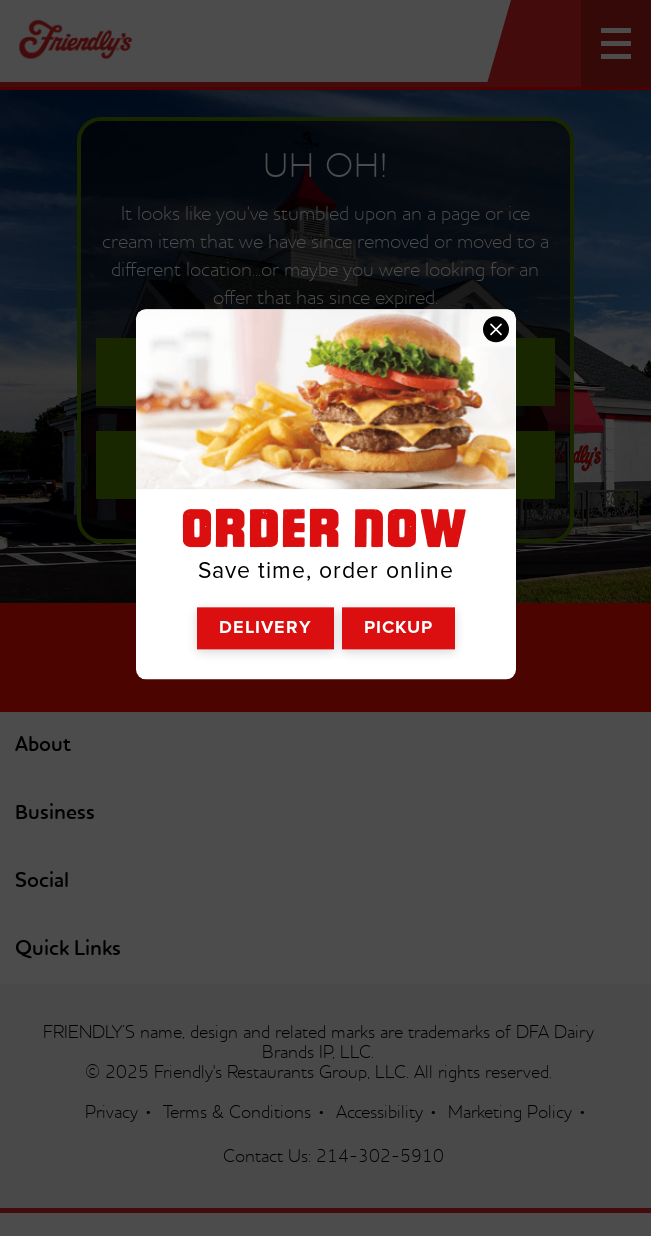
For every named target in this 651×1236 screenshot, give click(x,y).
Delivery (265, 627)
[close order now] (496, 330)
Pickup (398, 627)
